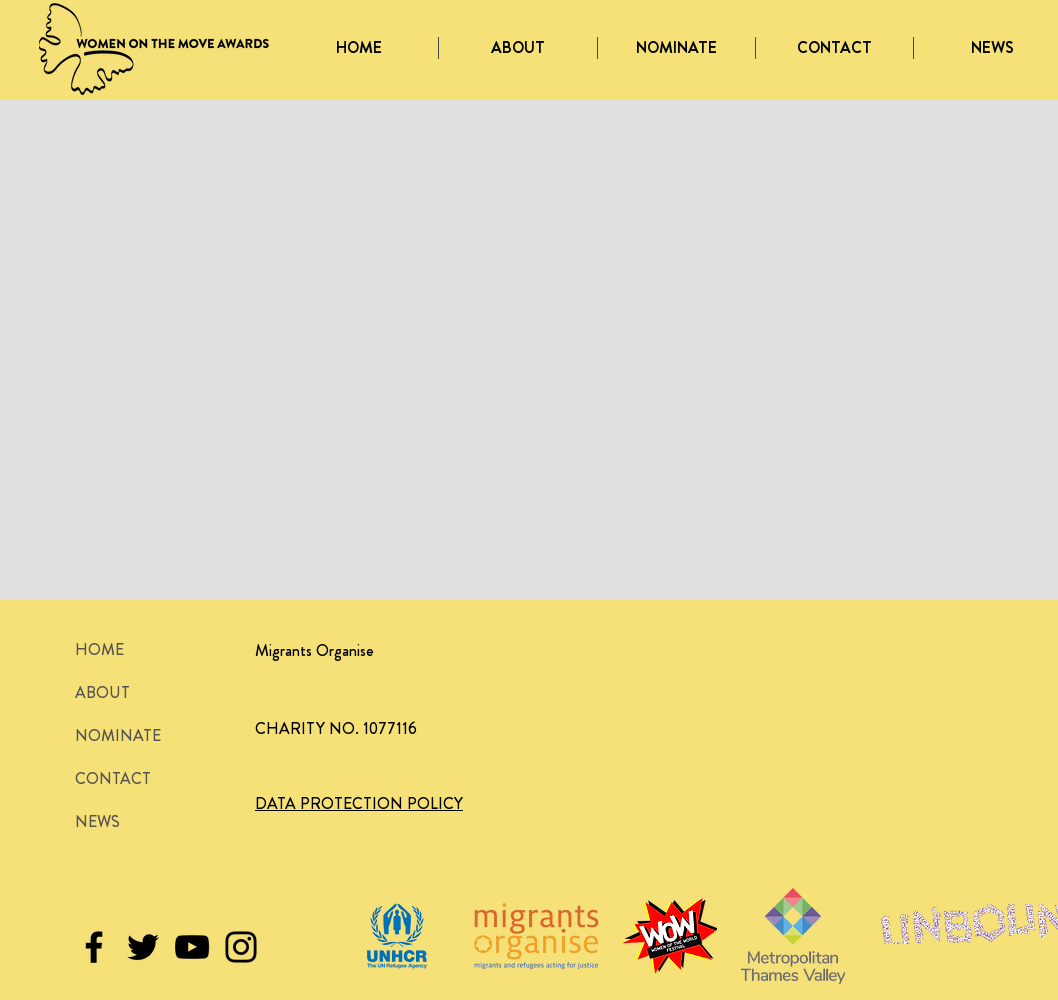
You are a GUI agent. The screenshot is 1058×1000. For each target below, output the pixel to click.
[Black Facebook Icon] (94, 947)
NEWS (97, 821)
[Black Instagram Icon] (241, 947)
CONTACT (113, 778)
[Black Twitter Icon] (143, 947)
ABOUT (102, 692)
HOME (99, 649)
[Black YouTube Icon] (192, 947)
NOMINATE (118, 735)
